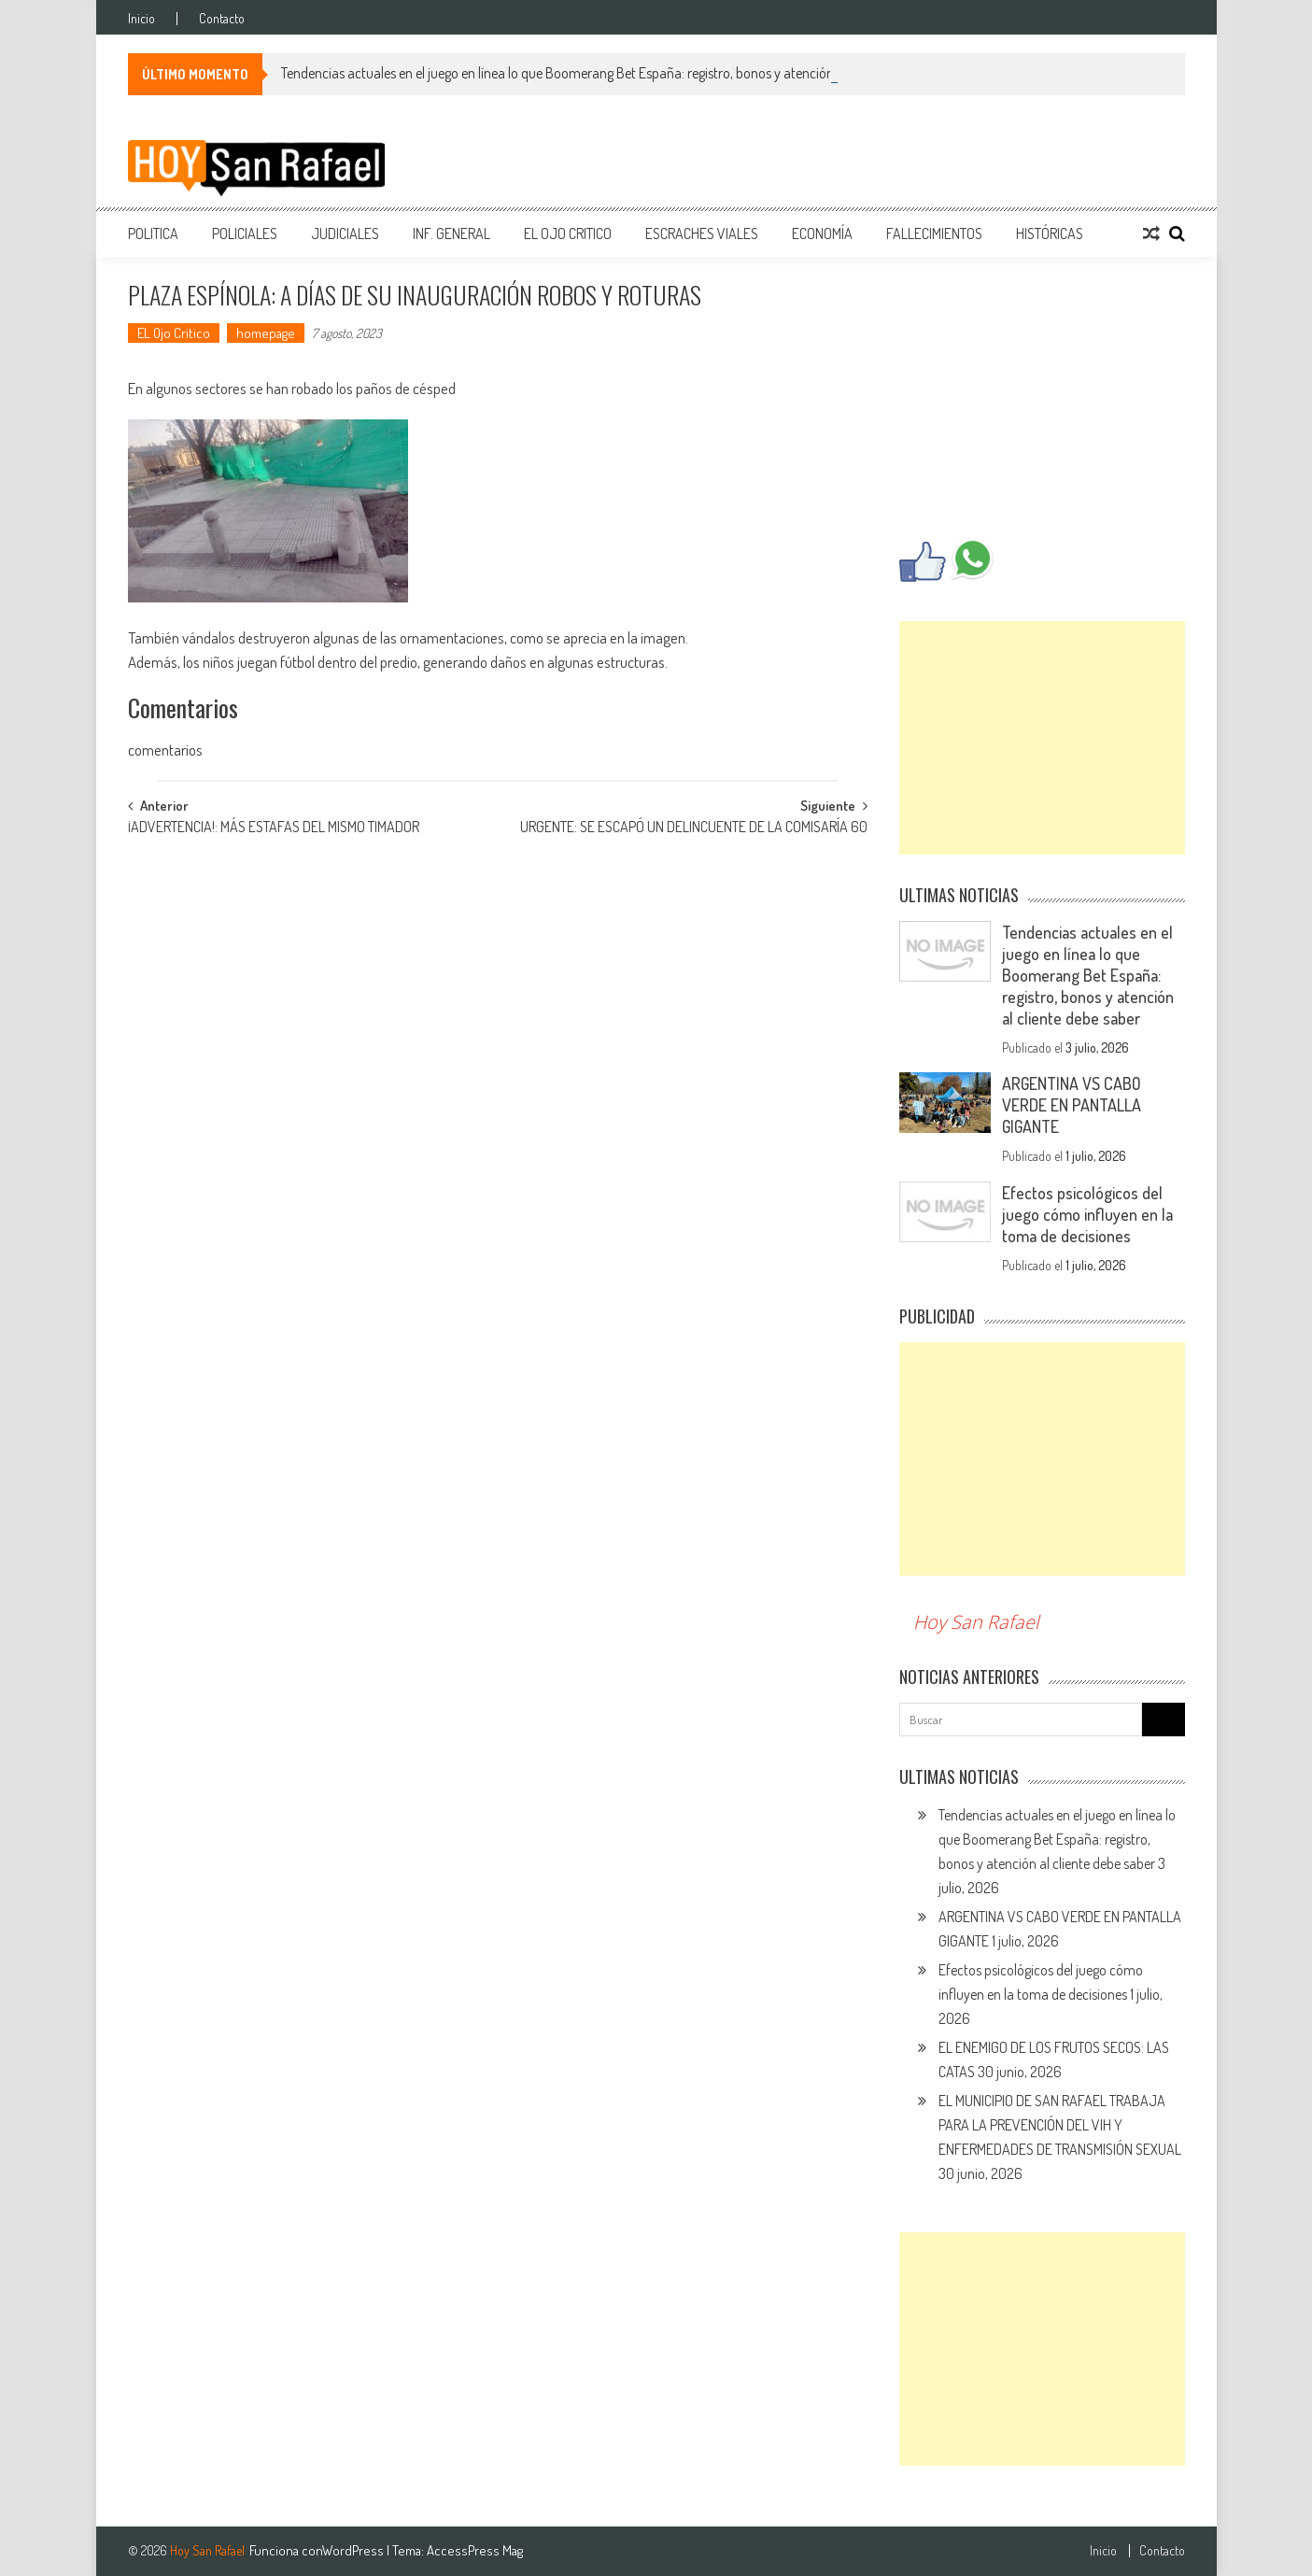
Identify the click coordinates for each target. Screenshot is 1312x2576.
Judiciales (345, 233)
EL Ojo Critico (568, 233)
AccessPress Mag (475, 2550)
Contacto (222, 18)
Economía (822, 233)
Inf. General (451, 233)
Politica (153, 233)
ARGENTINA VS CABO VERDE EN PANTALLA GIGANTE (1071, 1105)
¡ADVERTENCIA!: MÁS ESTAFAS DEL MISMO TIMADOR (273, 828)
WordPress (354, 2550)
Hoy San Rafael (976, 1622)
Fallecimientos (934, 233)
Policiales (244, 233)
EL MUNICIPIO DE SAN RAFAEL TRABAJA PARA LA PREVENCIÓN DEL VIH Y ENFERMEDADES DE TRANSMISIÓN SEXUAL (1059, 2124)
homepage (265, 333)
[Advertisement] (1042, 738)
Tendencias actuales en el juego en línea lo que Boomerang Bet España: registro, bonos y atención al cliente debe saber (616, 73)
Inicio (141, 18)
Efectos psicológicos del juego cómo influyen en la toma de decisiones (1087, 1214)
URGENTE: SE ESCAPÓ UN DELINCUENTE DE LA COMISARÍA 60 (694, 828)
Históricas (1049, 233)
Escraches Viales (701, 233)
